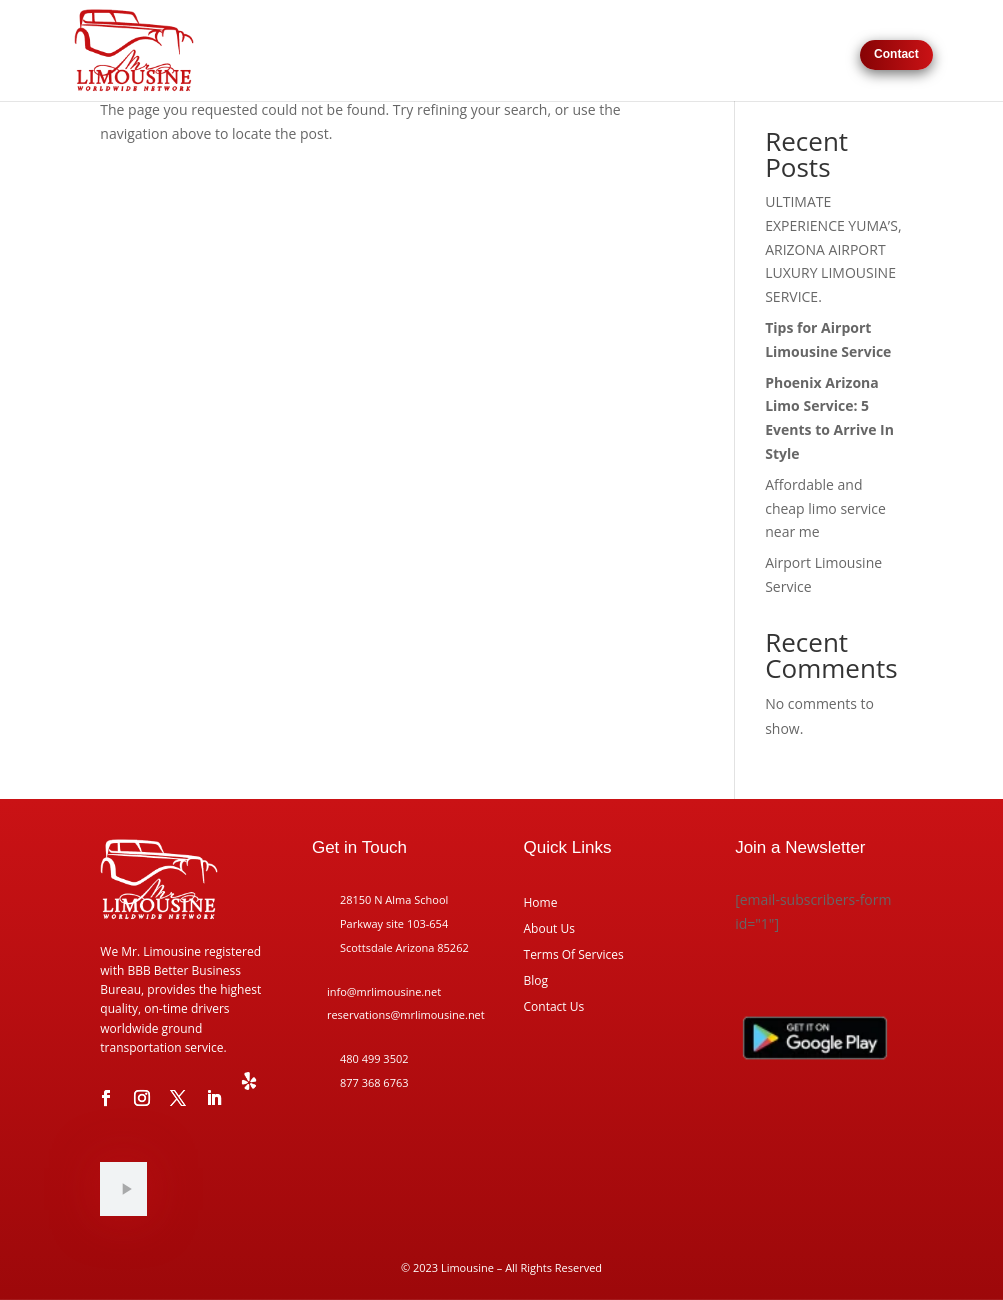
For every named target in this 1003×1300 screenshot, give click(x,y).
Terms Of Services (574, 955)
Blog (536, 981)
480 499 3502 (374, 1058)
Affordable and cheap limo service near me (825, 508)
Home (483, 54)
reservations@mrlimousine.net (406, 1014)
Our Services (548, 54)
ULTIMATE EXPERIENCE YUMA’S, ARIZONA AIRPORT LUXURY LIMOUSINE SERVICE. (833, 249)
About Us (765, 54)
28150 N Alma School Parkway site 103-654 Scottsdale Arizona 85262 (404, 923)
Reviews (826, 54)
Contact (896, 54)
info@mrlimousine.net (384, 991)
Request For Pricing (672, 54)
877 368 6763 (374, 1082)
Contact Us (554, 1007)
